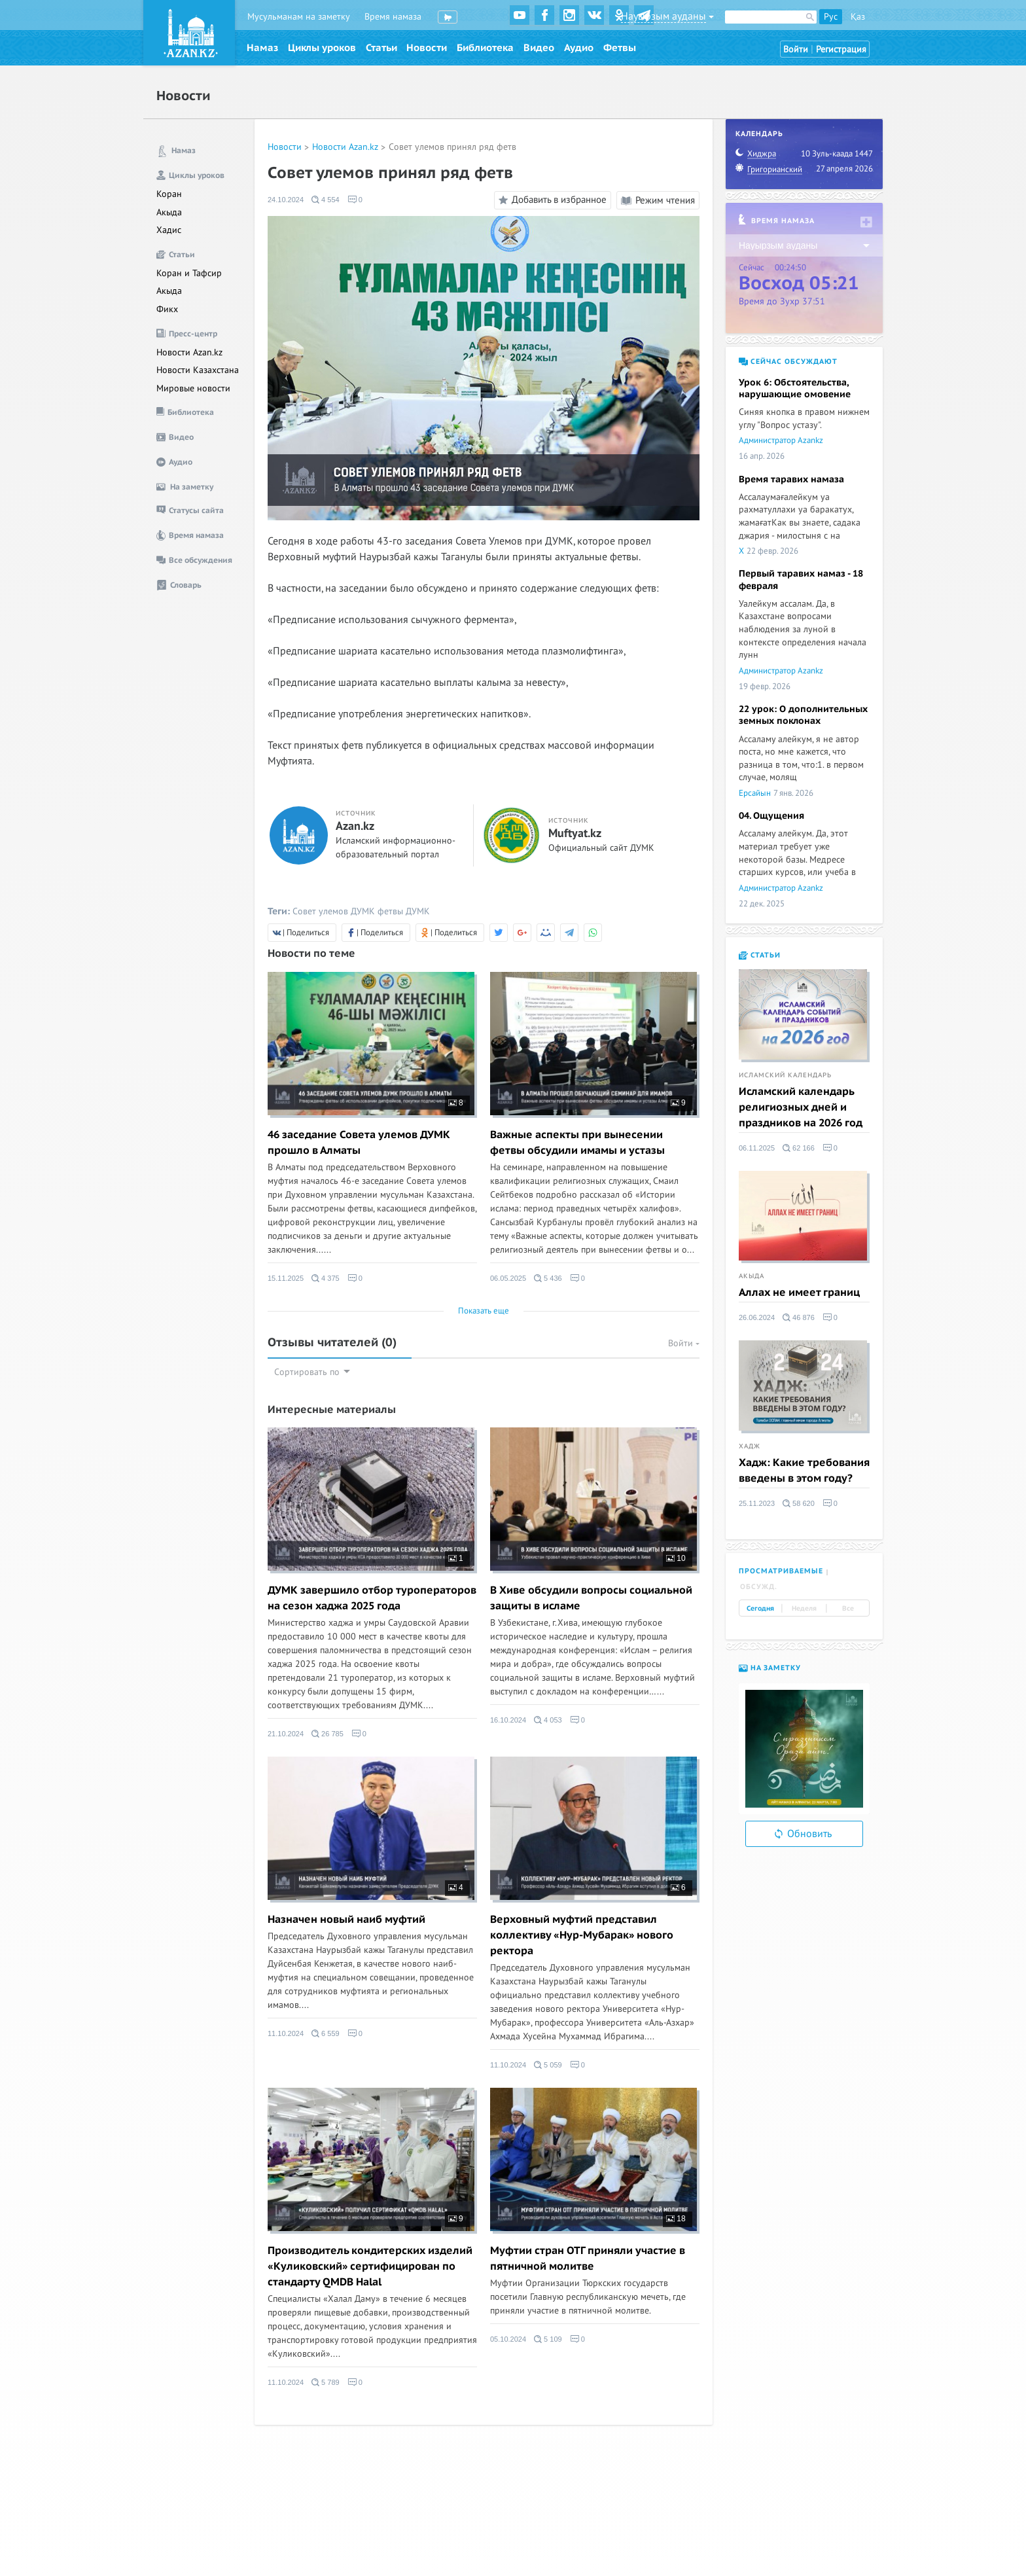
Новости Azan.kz (189, 352)
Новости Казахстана (197, 370)
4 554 (325, 200)
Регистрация (841, 49)
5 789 (325, 2382)
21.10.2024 (286, 1734)
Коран (169, 194)
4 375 (325, 1278)
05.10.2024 (508, 2339)
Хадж (749, 1446)
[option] (804, 1748)
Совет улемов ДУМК (333, 911)
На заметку (770, 1668)
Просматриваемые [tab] (781, 1571)
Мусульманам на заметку (298, 16)
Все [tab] (848, 1609)
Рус (831, 16)
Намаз (262, 48)
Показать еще (483, 1311)
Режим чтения (658, 200)
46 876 (799, 1317)
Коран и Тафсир (189, 273)
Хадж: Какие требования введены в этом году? (804, 1470)
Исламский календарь (785, 1075)
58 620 (799, 1503)
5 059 (548, 2065)
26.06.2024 (757, 1317)
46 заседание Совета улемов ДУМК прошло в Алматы (359, 1142)
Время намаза (392, 16)
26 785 (327, 1734)
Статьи (381, 48)
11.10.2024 (286, 2033)
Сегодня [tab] (760, 1609)
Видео (538, 48)
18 (676, 2218)
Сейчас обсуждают (788, 361)
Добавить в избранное (551, 200)
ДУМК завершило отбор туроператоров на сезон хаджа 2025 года (372, 1598)
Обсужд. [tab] (758, 1587)
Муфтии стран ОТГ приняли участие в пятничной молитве (587, 2258)
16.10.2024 (508, 1720)
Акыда (169, 212)
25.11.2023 (757, 1503)
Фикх (167, 309)
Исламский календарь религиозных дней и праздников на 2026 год (800, 1107)
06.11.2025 (757, 1148)
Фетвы (619, 48)
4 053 (548, 1720)
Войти (795, 49)
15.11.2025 (286, 1278)
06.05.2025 (508, 1278)
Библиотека (485, 48)
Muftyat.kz (574, 833)
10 (676, 1558)
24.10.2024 (286, 200)
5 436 (548, 1278)
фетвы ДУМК (404, 911)
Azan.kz (355, 826)
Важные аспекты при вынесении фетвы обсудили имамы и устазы (577, 1142)
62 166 (799, 1148)
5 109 (548, 2339)
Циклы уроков (322, 48)
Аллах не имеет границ (799, 1292)
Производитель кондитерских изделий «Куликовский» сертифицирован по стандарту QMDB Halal (370, 2266)
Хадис (168, 230)
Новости (426, 48)
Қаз (858, 16)
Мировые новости (193, 388)
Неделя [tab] (804, 1609)
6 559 (325, 2033)
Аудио (578, 48)
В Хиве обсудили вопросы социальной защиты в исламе (591, 1598)
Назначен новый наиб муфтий (346, 1919)
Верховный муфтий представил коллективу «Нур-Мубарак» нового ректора (581, 1935)
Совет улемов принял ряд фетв (452, 146)
